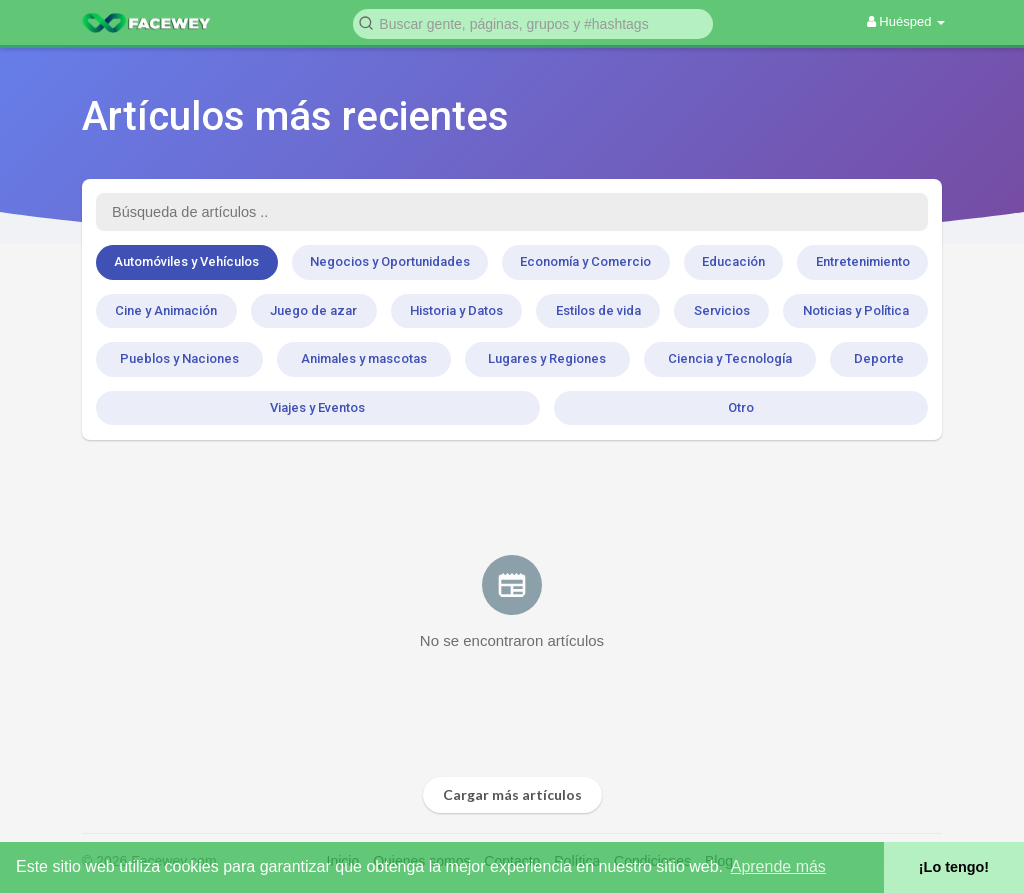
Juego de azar (313, 310)
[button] (533, 22)
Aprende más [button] (778, 866)
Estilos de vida (598, 310)
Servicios (722, 310)
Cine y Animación (166, 310)
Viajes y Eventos (317, 407)
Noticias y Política (856, 310)
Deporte (879, 358)
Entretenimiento (863, 261)
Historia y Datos (456, 310)
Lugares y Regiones (547, 358)
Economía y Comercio (585, 261)
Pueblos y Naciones (179, 358)
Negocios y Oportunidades (390, 261)
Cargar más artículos (512, 794)
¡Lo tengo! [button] (954, 867)
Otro (741, 407)
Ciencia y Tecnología (730, 358)
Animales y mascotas (364, 358)
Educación (733, 261)
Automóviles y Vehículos (186, 261)
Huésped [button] (906, 21)
